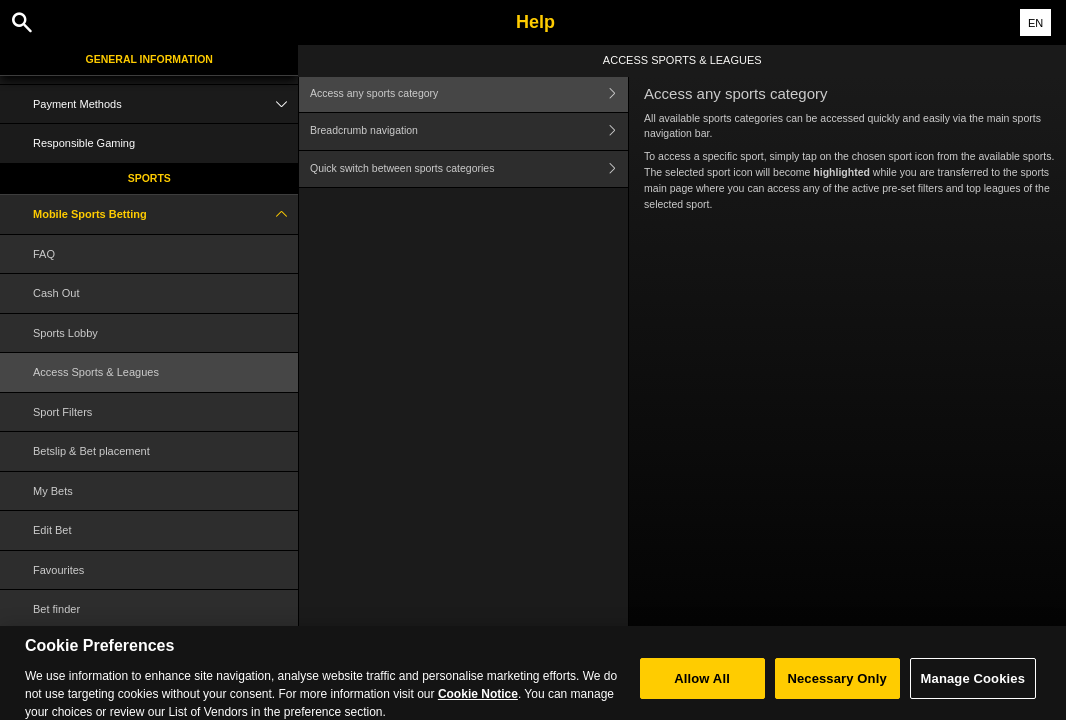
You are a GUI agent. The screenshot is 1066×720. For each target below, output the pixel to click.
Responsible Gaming (84, 143)
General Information (149, 59)
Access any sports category (469, 93)
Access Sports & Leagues (96, 372)
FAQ (44, 254)
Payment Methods (165, 104)
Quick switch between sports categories (469, 169)
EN (1035, 23)
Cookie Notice (478, 702)
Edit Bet (52, 530)
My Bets (53, 491)
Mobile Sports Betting (165, 214)
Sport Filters (62, 412)
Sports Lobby (65, 333)
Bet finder (56, 609)
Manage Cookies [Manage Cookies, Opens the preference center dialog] (973, 686)
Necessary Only (836, 686)
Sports (149, 178)
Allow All (702, 686)
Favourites (58, 570)
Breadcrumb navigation (469, 131)
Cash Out (56, 293)
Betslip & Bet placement (91, 451)
